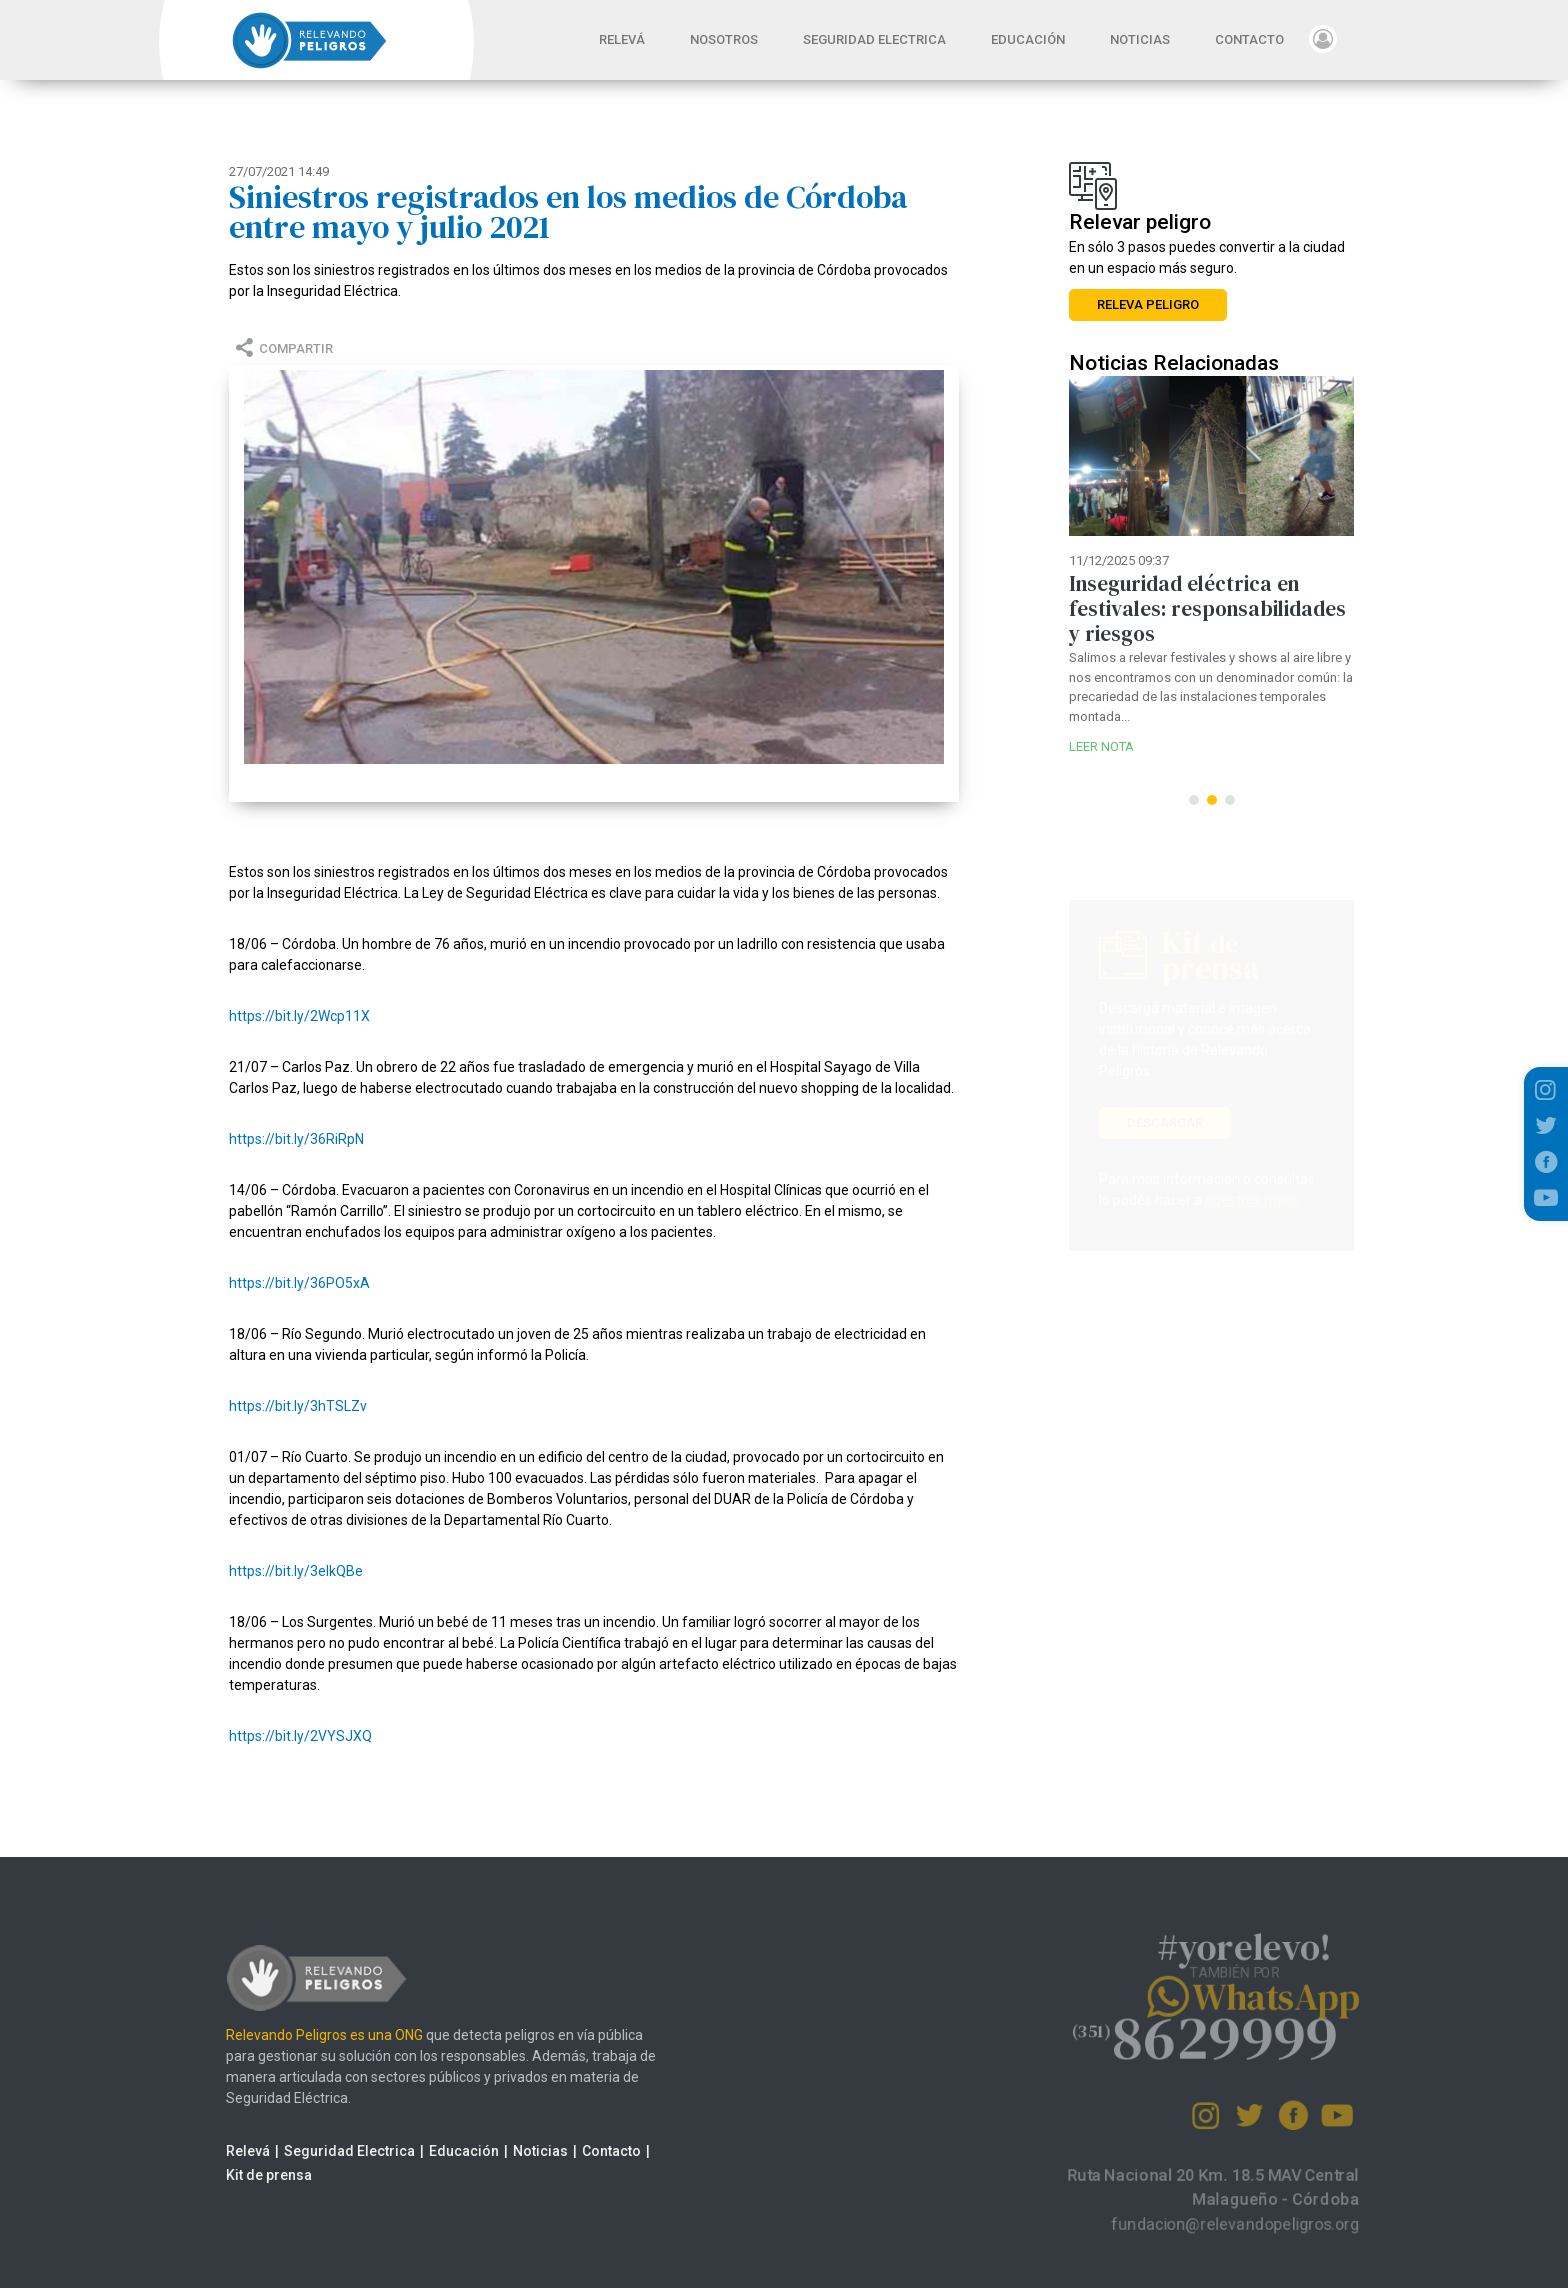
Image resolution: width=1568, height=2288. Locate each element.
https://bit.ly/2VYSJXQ (300, 1736)
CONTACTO (1249, 39)
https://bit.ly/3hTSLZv (298, 1406)
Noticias (510, 2151)
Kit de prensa (239, 2175)
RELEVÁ (632, 38)
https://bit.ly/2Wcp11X (299, 1016)
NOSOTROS (724, 39)
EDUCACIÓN (1028, 39)
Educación (434, 2151)
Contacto (581, 2151)
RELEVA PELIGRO (1148, 304)
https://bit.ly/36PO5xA (299, 1283)
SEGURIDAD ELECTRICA (874, 39)
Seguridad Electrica (319, 2151)
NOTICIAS (1140, 39)
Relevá (218, 2151)
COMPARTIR (281, 349)
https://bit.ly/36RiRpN (296, 1139)
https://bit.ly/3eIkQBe (296, 1571)
